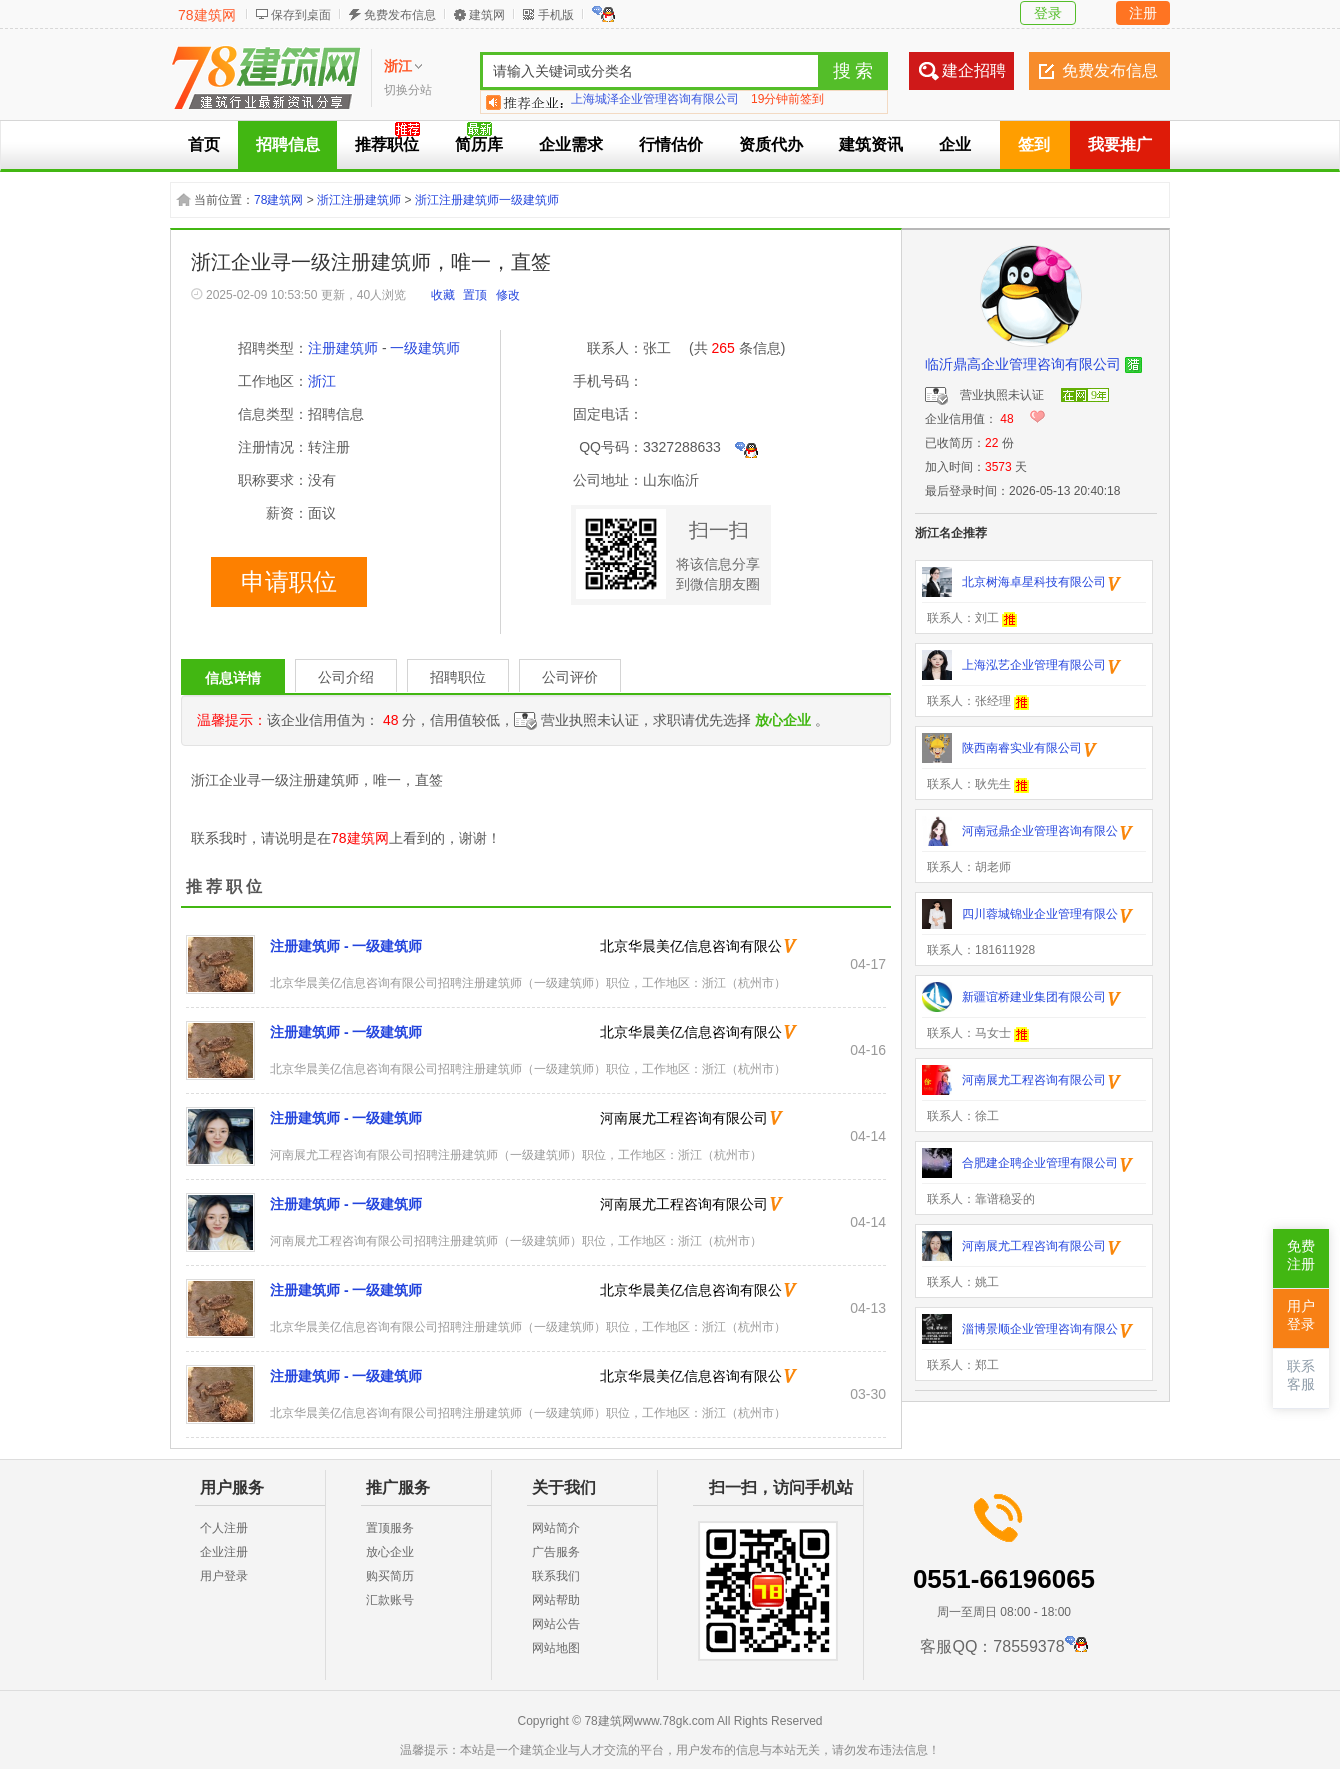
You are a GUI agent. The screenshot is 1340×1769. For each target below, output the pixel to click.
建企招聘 (974, 70)
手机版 (556, 15)
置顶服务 (390, 1528)
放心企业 (390, 1552)
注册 (1143, 13)
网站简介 (556, 1528)
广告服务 (556, 1552)
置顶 (475, 295)
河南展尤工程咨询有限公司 (684, 1118)
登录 (1048, 13)
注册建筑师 (343, 348)
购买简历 (390, 1576)
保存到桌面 (301, 15)
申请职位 (289, 582)
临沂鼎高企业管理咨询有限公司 (1023, 364)
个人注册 (224, 1528)
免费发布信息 (400, 15)
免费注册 (1301, 1255)
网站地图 (556, 1648)
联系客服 (1301, 1375)
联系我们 (556, 1576)
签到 (1034, 144)
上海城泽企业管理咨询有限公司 (655, 102)
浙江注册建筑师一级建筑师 (487, 200)
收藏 (443, 295)
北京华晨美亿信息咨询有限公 (691, 946)
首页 (204, 144)
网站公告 (556, 1624)
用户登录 (224, 1576)
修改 (508, 295)
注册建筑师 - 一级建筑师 (346, 946)
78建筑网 (207, 15)
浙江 (322, 381)
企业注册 (224, 1552)
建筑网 (487, 15)
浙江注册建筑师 (359, 200)
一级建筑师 (425, 348)
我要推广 (1120, 144)
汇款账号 (390, 1600)
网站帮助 (556, 1600)
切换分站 (408, 90)
